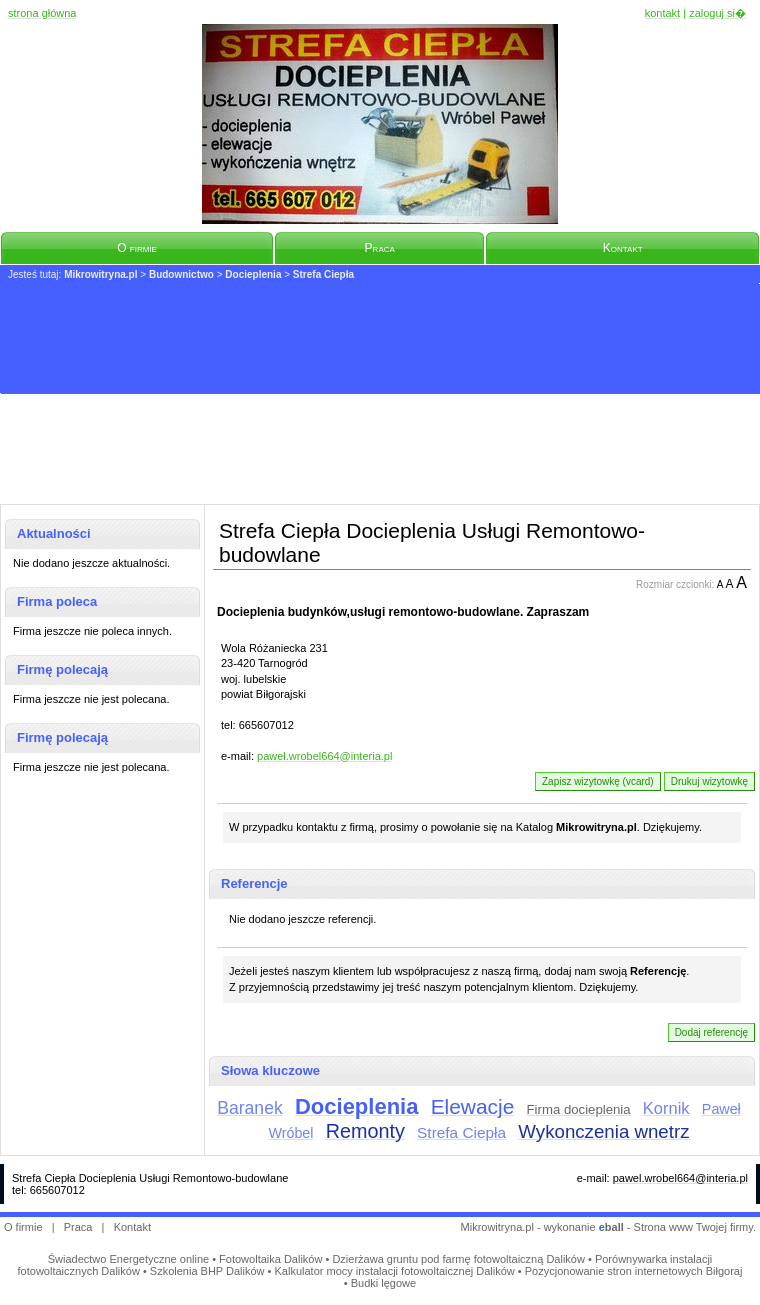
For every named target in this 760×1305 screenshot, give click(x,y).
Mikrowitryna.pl (100, 274)
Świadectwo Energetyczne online (128, 1259)
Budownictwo (181, 274)
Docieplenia (253, 274)
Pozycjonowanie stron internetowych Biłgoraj (634, 1271)
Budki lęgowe (383, 1283)
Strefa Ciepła (323, 274)
